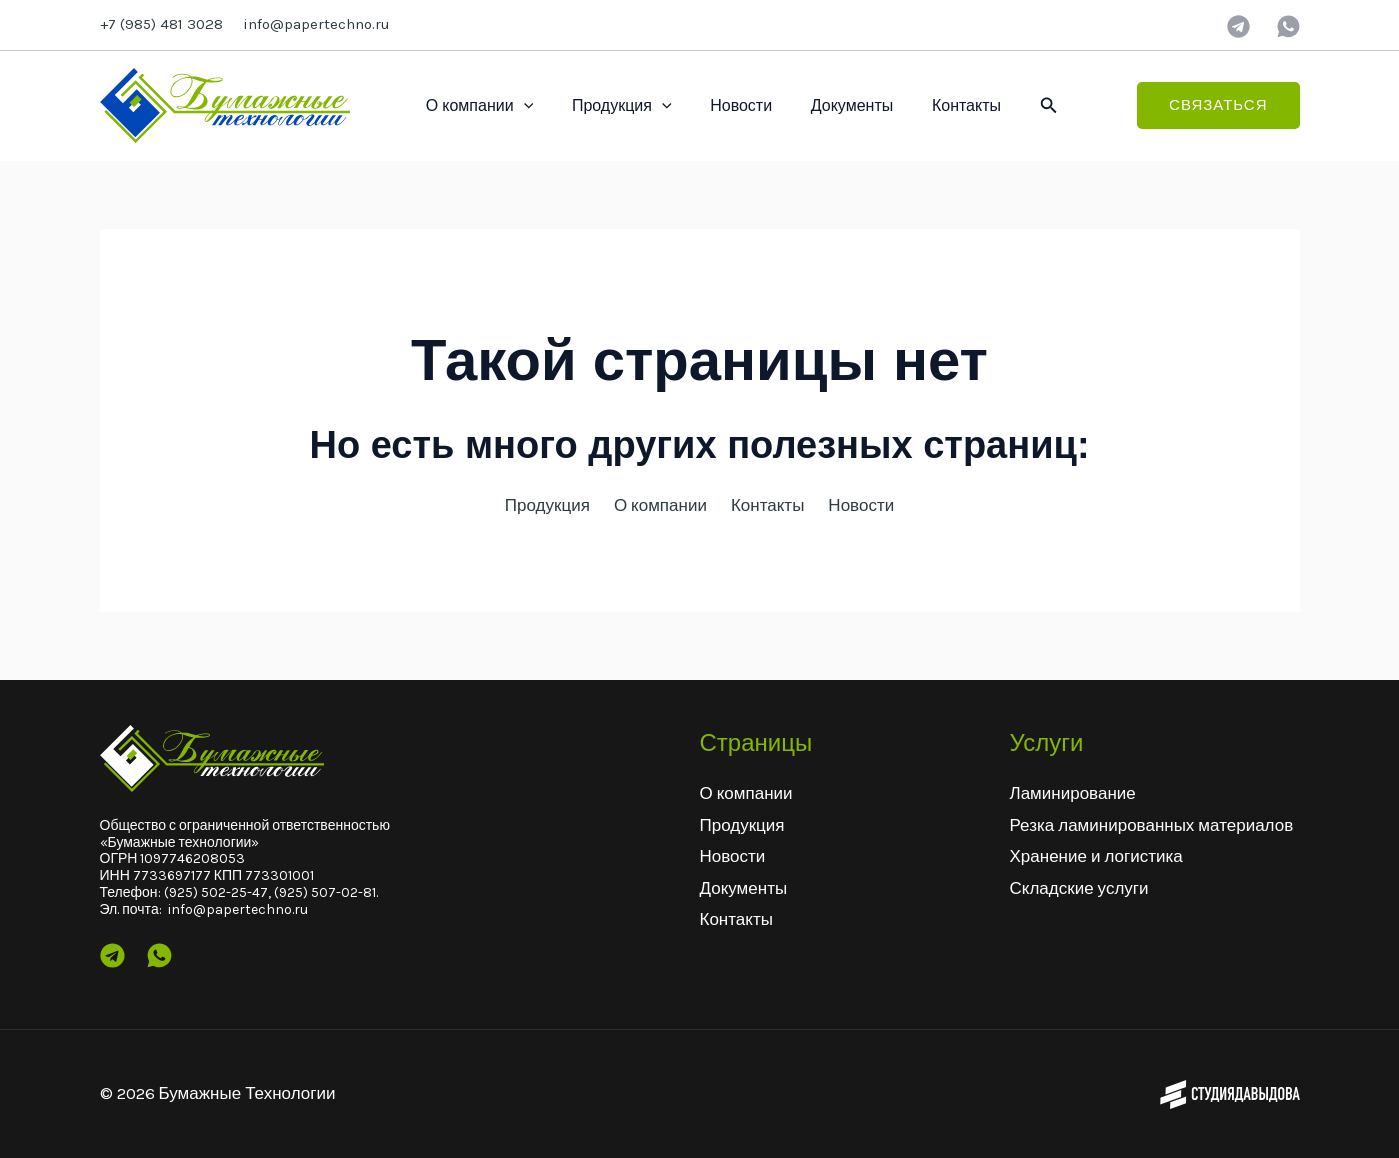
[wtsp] (1288, 26)
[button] (1016, 106)
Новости (725, 105)
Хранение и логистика (1096, 856)
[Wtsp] (159, 955)
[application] (520, 106)
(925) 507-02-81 (325, 892)
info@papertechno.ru (316, 24)
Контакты (936, 105)
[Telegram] (1238, 26)
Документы (828, 105)
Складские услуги (1079, 888)
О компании (476, 106)
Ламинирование (1073, 793)
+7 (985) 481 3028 (161, 24)
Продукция (612, 106)
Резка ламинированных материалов (1152, 825)
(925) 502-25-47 (216, 892)
